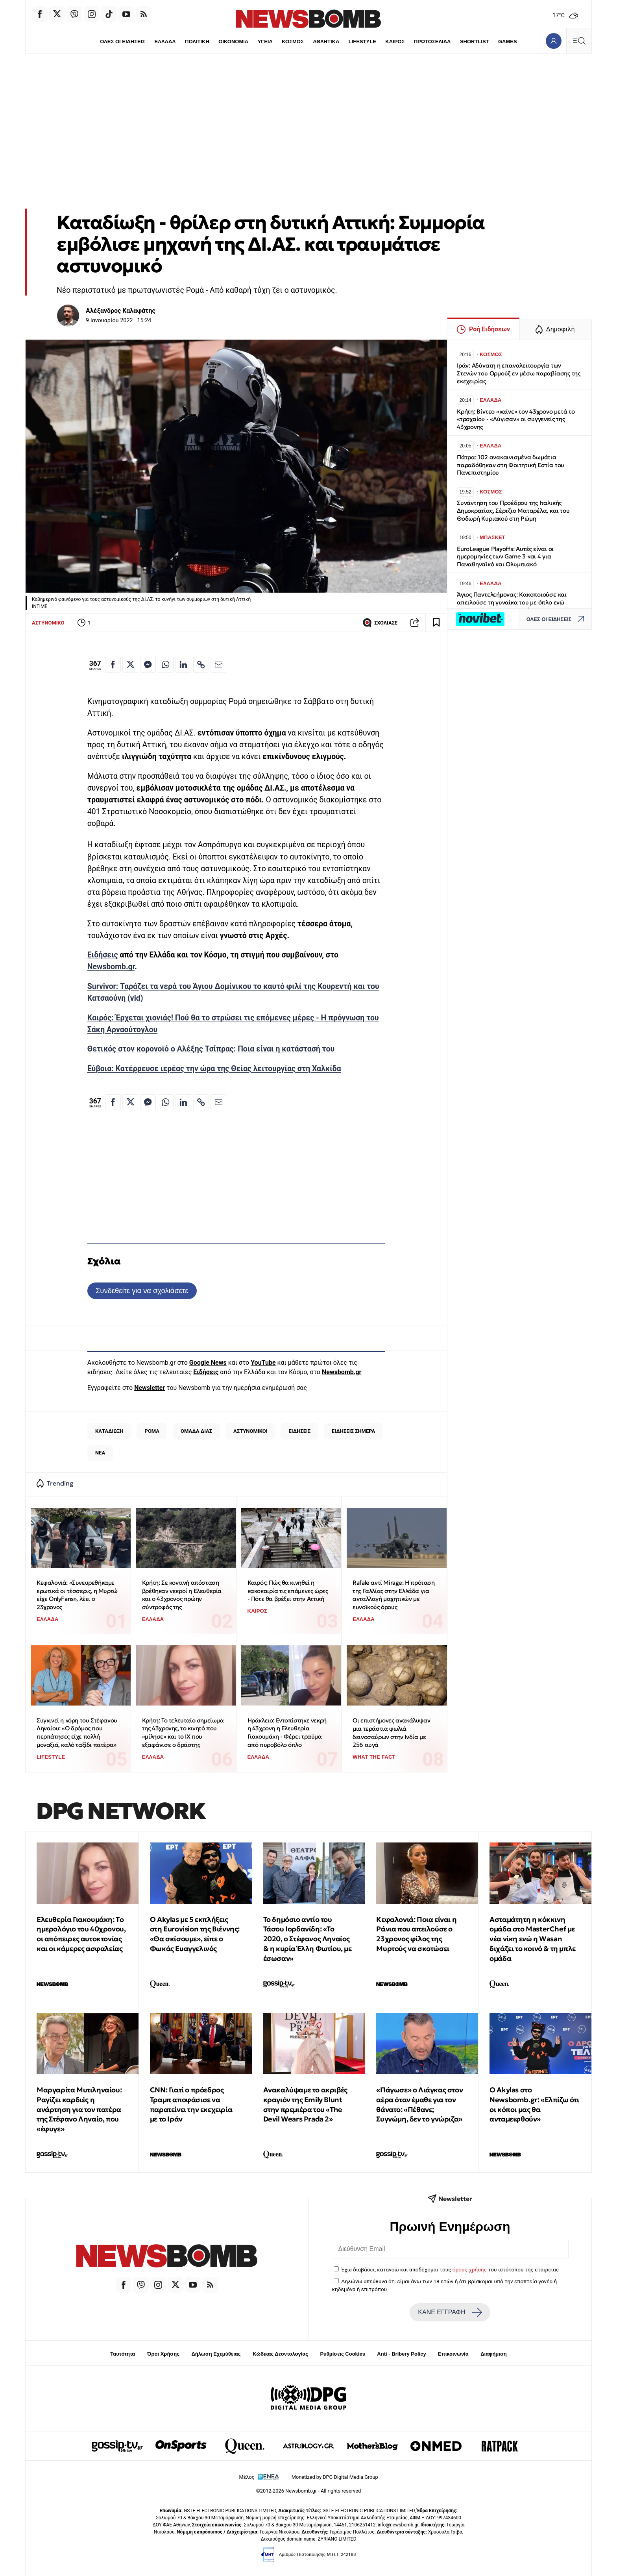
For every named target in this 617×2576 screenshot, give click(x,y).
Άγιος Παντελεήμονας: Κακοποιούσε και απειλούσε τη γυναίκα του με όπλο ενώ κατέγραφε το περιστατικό (512, 602)
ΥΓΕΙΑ (265, 41)
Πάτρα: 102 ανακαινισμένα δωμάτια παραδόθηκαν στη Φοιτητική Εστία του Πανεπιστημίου (510, 465)
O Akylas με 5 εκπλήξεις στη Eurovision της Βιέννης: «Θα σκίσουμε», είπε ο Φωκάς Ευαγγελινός (195, 1934)
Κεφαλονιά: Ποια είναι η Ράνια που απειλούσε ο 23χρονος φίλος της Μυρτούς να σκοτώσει (416, 1934)
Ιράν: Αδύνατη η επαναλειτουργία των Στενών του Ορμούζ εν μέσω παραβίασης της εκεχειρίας (518, 373)
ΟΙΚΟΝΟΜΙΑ (233, 41)
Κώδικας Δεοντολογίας (280, 2354)
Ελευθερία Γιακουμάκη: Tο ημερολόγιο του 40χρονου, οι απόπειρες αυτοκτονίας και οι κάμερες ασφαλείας (81, 1934)
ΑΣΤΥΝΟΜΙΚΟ (48, 623)
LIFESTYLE (362, 41)
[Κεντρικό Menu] (578, 40)
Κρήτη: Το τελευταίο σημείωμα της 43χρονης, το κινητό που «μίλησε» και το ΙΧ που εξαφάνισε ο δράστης (183, 1732)
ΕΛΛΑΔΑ (165, 41)
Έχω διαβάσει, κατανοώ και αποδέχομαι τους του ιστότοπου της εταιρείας (450, 2269)
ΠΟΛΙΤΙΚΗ (197, 41)
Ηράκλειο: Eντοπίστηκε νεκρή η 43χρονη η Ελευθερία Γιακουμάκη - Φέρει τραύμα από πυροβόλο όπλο (287, 1732)
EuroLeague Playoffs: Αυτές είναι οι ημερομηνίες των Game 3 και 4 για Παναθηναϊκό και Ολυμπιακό (505, 556)
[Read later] (436, 623)
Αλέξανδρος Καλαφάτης (120, 310)
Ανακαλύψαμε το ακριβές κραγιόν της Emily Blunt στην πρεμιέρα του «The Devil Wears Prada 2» (305, 2104)
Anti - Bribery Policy (401, 2354)
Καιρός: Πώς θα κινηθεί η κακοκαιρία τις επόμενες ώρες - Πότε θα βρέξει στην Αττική (288, 1590)
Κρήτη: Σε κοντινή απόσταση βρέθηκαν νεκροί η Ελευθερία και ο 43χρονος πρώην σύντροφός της (182, 1595)
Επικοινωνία (453, 2354)
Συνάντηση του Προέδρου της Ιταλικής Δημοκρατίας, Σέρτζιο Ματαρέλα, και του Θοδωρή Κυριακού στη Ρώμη (513, 510)
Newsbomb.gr (111, 966)
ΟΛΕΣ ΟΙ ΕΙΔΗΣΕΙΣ (122, 41)
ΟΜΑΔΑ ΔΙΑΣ (196, 1431)
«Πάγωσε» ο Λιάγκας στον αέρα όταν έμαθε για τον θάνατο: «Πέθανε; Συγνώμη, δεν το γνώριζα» (419, 2104)
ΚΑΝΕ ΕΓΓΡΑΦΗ (450, 2312)
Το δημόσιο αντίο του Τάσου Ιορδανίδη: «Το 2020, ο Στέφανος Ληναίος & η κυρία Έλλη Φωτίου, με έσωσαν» (307, 1939)
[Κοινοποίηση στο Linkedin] (183, 665)
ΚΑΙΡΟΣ (395, 41)
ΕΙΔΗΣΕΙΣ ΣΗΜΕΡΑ (353, 1431)
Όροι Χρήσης (163, 2354)
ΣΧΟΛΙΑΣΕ (379, 622)
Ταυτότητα (122, 2354)
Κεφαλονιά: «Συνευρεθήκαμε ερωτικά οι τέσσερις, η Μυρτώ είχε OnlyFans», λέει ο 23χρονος (77, 1595)
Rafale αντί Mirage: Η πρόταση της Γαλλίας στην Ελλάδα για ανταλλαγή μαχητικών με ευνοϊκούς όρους (393, 1595)
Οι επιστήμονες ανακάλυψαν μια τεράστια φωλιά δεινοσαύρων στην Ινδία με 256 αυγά (391, 1732)
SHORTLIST (474, 41)
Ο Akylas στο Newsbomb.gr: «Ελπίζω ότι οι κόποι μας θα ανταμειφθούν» (534, 2104)
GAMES (507, 41)
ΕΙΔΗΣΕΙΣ (299, 1431)
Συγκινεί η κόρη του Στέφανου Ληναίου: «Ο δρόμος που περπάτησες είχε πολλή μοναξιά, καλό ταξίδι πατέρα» (77, 1732)
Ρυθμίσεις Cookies (342, 2354)
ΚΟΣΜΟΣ (292, 41)
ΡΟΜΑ (152, 1431)
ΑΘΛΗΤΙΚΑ (326, 41)
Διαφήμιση (493, 2354)
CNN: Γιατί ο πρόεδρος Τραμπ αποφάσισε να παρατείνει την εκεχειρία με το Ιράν (191, 2104)
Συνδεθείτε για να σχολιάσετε (142, 1290)
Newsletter (149, 1387)
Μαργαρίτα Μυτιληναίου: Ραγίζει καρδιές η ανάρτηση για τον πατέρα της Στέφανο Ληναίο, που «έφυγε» (79, 2109)
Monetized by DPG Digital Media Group (335, 2477)
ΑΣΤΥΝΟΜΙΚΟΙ (250, 1431)
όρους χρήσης (470, 2269)
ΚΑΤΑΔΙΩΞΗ (109, 1431)
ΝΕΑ (100, 1453)
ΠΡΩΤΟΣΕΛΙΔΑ (432, 41)
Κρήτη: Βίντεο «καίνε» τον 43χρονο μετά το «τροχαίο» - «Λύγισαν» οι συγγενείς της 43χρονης (516, 419)
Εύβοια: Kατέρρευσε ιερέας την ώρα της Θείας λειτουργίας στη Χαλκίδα (214, 1068)
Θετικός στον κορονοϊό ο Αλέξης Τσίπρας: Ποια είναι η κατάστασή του (210, 1048)
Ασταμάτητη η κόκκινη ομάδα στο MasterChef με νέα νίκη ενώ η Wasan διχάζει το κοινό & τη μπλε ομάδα (533, 1939)
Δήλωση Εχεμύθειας (215, 2354)
